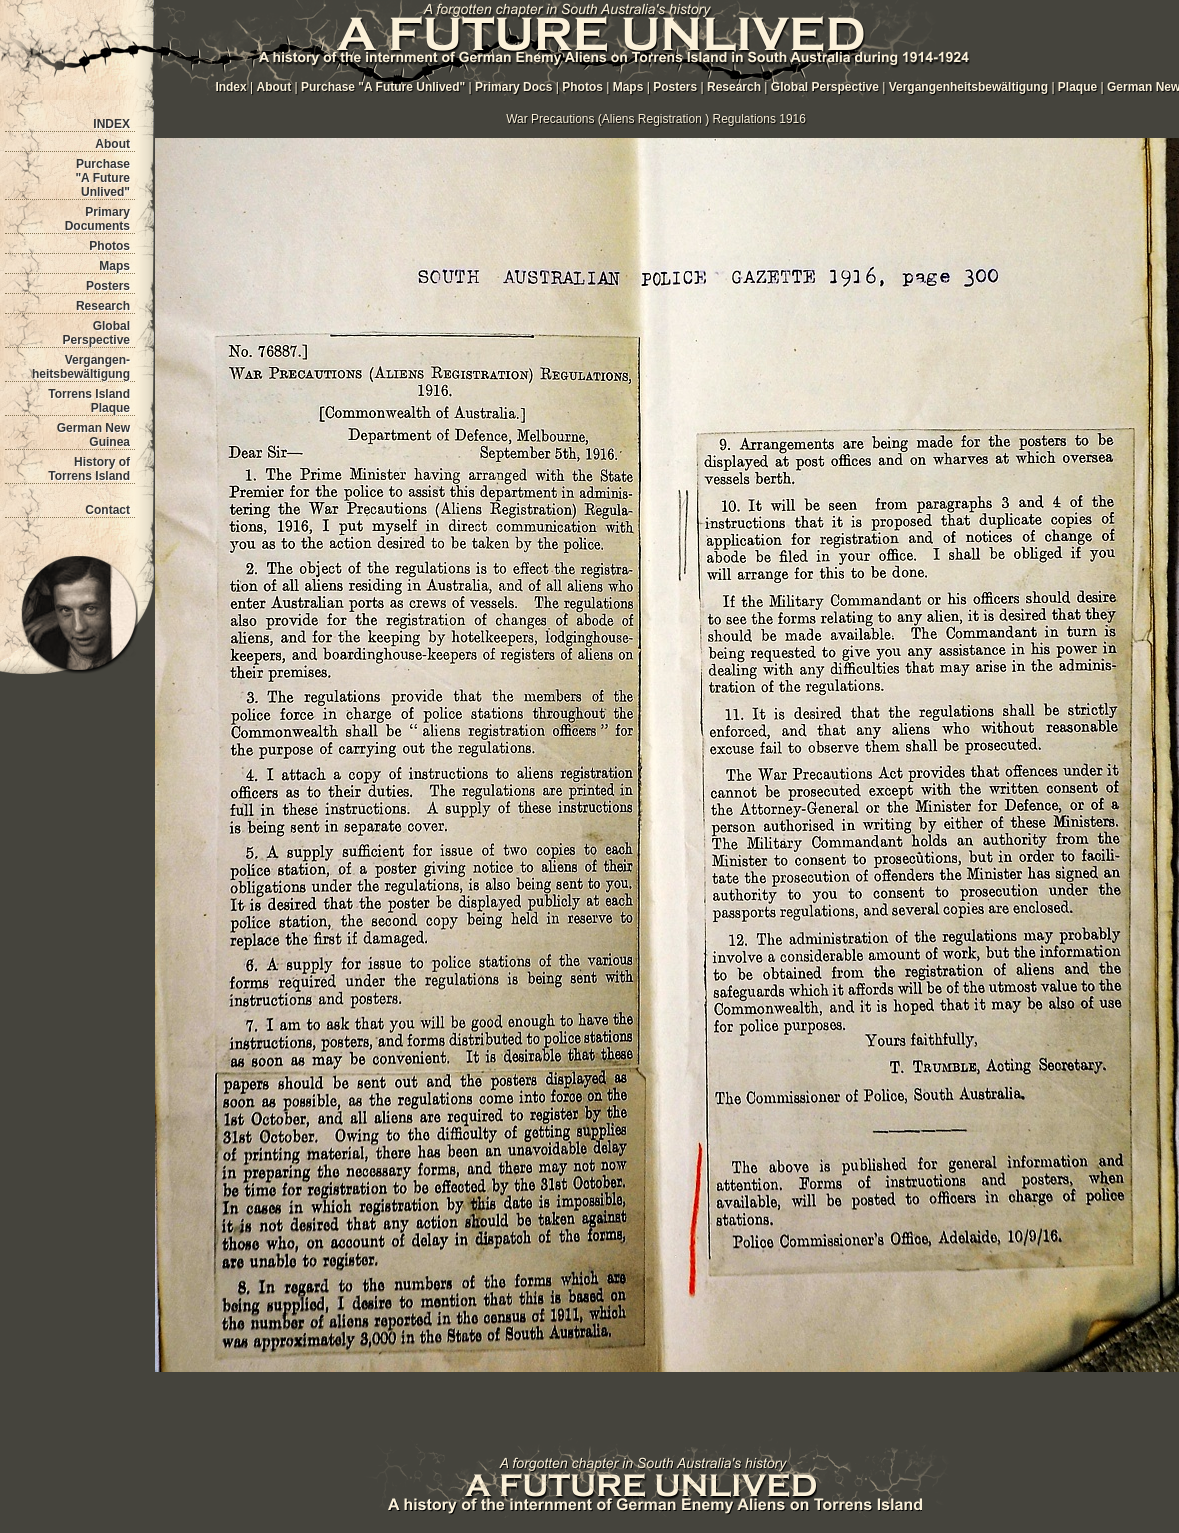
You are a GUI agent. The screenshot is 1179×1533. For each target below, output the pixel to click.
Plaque (1077, 87)
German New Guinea (93, 435)
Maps (114, 266)
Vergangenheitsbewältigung (970, 87)
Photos (109, 246)
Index (230, 87)
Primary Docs (513, 87)
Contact (107, 510)
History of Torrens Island (89, 469)
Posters (108, 286)
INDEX (111, 124)
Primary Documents (97, 219)
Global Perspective (96, 333)
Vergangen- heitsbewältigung (81, 367)
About (112, 144)
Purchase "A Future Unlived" (102, 178)
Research (103, 306)
